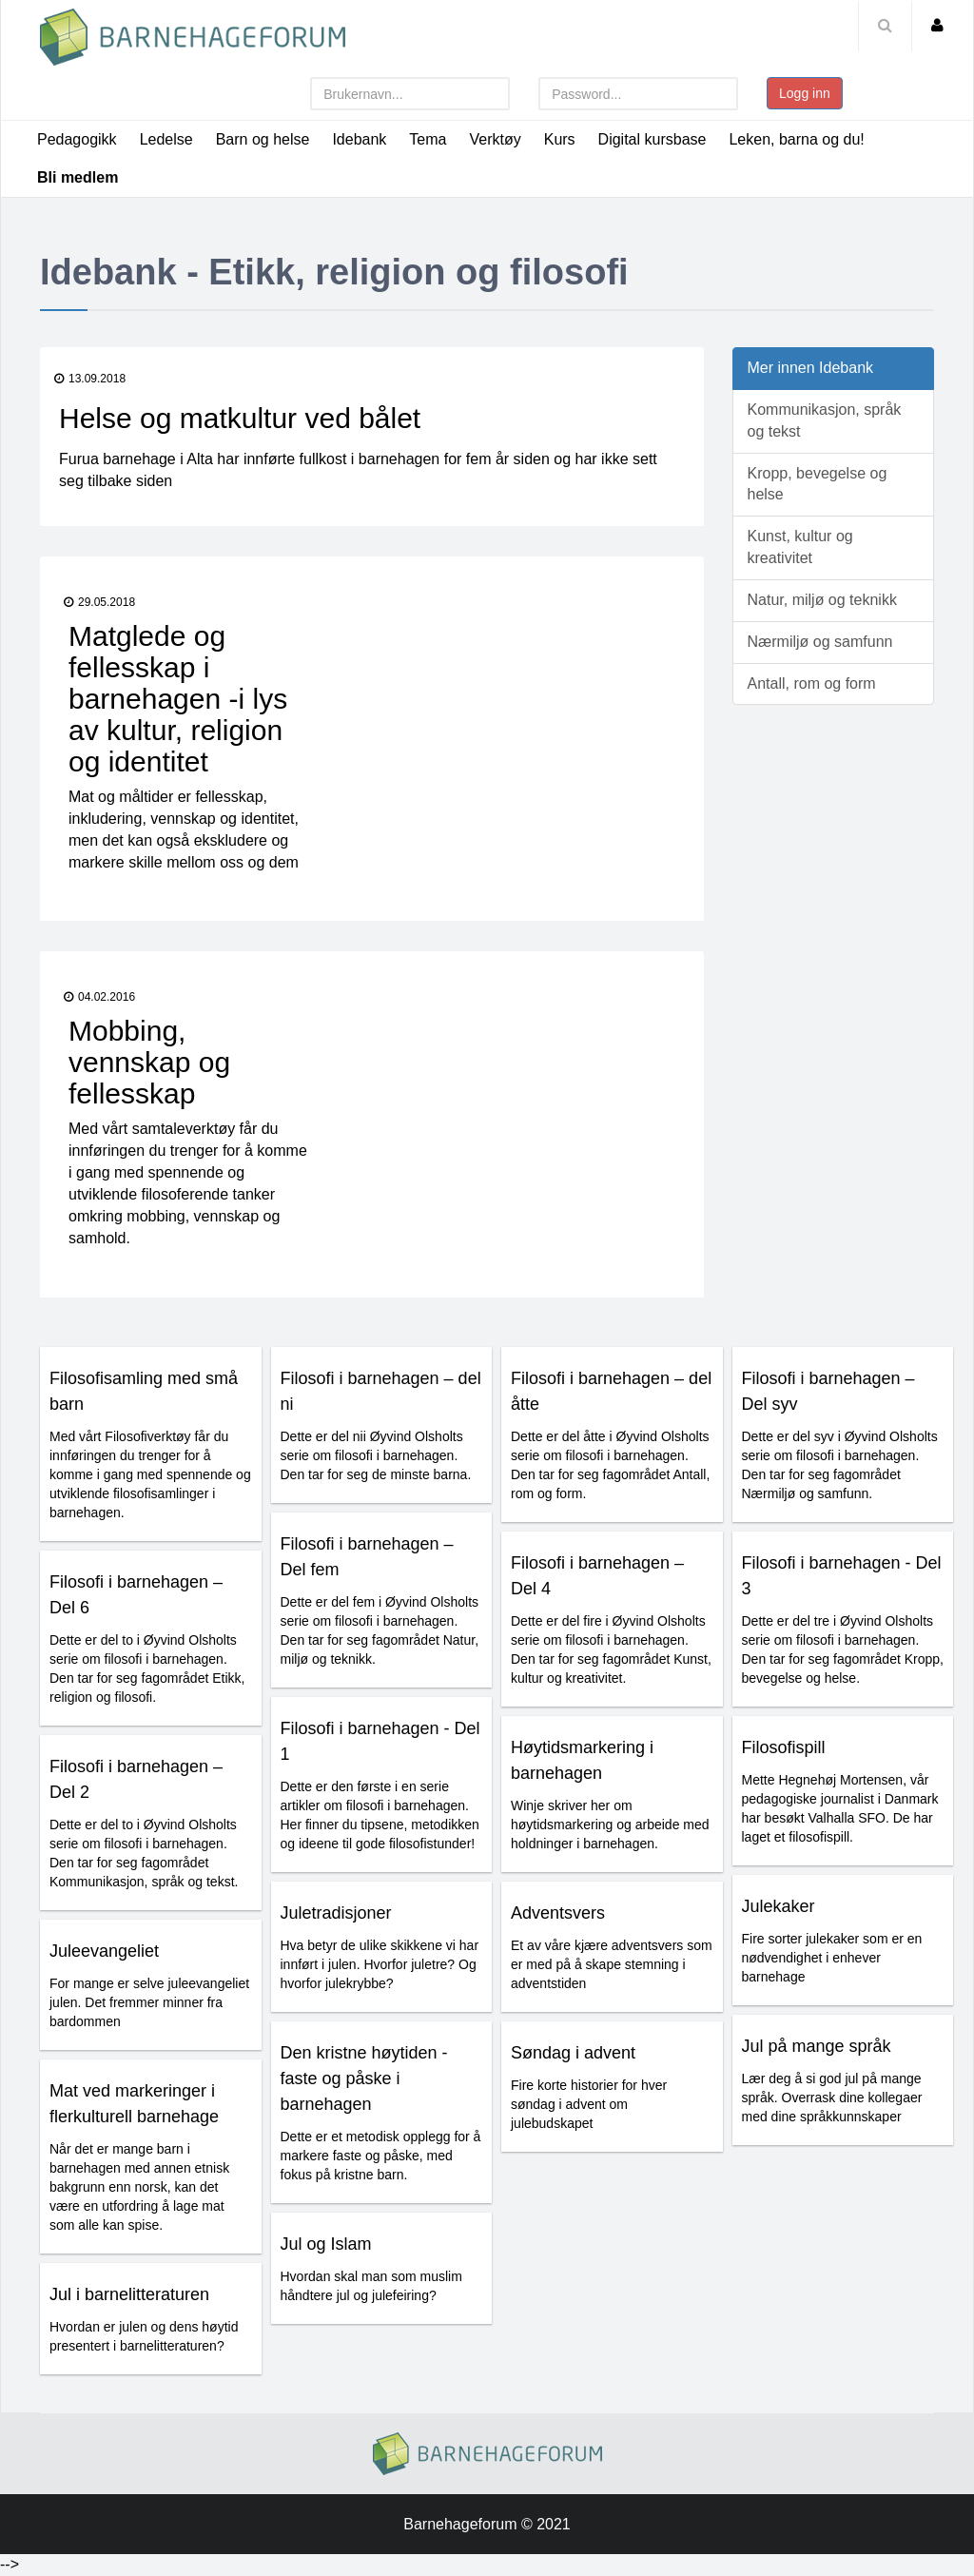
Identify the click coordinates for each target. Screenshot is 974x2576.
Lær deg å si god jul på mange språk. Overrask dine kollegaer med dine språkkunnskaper (832, 2097)
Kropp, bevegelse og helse (817, 484)
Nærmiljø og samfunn (820, 642)
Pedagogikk (77, 139)
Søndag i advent (573, 2052)
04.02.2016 (99, 997)
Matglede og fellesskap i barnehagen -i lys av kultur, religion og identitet (177, 698)
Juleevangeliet (104, 1951)
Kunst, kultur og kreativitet (800, 547)
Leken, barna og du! (796, 139)
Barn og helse (263, 139)
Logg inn (804, 93)
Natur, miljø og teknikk (822, 600)
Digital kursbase (652, 139)
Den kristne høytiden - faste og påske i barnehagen (364, 2078)
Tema (427, 139)
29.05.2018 (99, 602)
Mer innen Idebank (811, 368)
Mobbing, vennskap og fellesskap (149, 1062)
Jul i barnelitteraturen (129, 2294)
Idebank (359, 139)
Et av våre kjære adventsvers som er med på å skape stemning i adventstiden (611, 1964)
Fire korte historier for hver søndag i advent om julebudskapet (589, 2104)
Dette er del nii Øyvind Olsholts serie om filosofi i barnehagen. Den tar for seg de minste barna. (376, 1455)
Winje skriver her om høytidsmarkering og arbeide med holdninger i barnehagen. (610, 1824)
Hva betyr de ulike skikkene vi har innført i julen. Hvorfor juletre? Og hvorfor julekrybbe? (380, 1964)
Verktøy (494, 139)
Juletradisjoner (336, 1912)
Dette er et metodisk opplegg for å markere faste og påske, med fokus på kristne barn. (381, 2155)
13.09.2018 (90, 378)
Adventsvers (558, 1912)
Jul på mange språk (816, 2046)
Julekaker (778, 1906)
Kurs (559, 139)
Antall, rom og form (812, 683)
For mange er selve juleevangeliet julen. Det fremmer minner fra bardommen (149, 2002)
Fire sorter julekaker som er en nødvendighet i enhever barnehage (832, 1957)
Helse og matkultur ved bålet (239, 418)
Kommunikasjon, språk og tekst (825, 420)
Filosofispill (784, 1747)
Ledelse (166, 139)
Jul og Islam (326, 2244)
